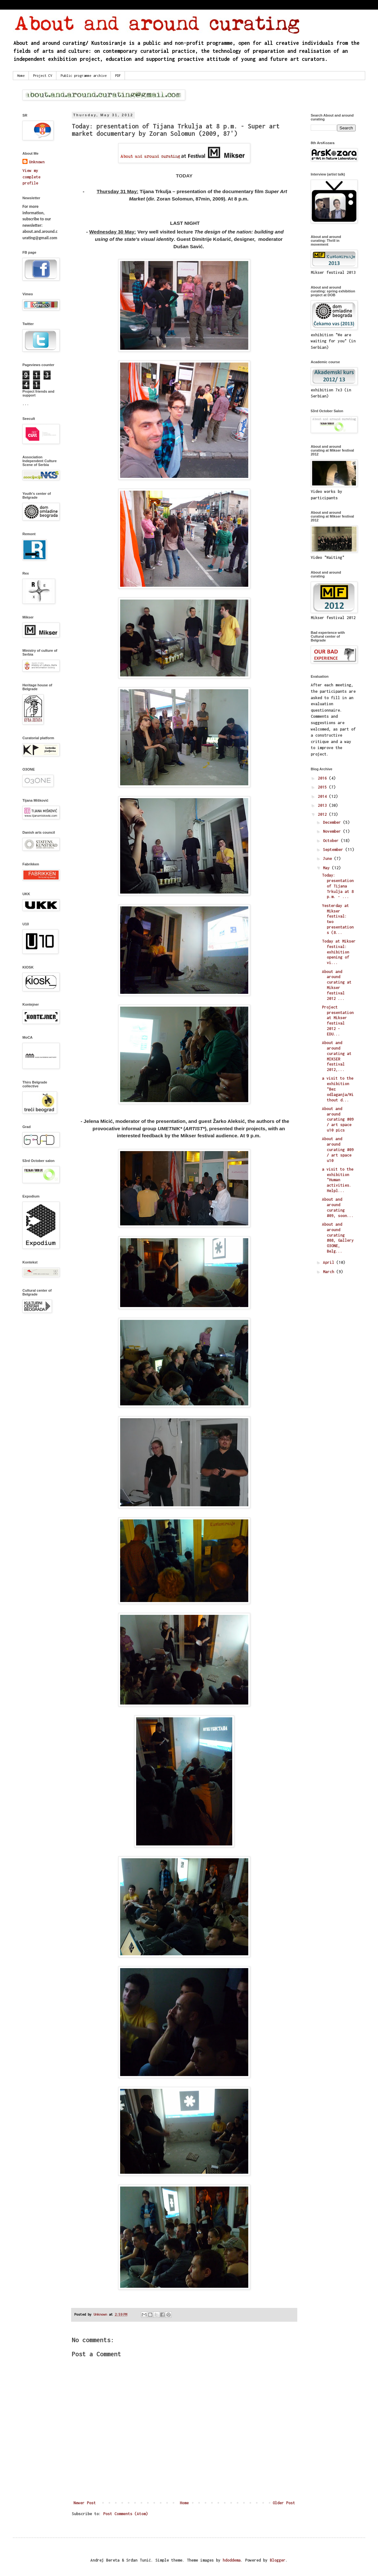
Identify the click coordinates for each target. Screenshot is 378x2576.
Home (21, 76)
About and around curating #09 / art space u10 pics (338, 1119)
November (333, 831)
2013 (323, 805)
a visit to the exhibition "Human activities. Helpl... (337, 1180)
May (327, 867)
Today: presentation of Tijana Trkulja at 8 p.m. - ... (338, 886)
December (333, 822)
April (329, 1262)
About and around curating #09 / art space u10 (338, 1149)
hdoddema (232, 2560)
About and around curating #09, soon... (338, 1207)
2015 (323, 787)
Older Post (284, 2502)
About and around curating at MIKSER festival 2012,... (336, 1056)
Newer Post (84, 2502)
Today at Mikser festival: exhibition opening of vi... (339, 952)
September (334, 849)
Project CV (42, 76)
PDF (118, 76)
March (329, 1271)
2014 (323, 796)
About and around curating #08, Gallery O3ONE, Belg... (338, 1238)
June (328, 858)
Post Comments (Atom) (125, 2513)
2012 (323, 814)
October (332, 840)
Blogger (277, 2560)
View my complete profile (31, 176)
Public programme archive (84, 76)
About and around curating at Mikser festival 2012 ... (336, 985)
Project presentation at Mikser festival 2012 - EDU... (338, 1020)
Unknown (37, 161)
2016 (323, 778)
